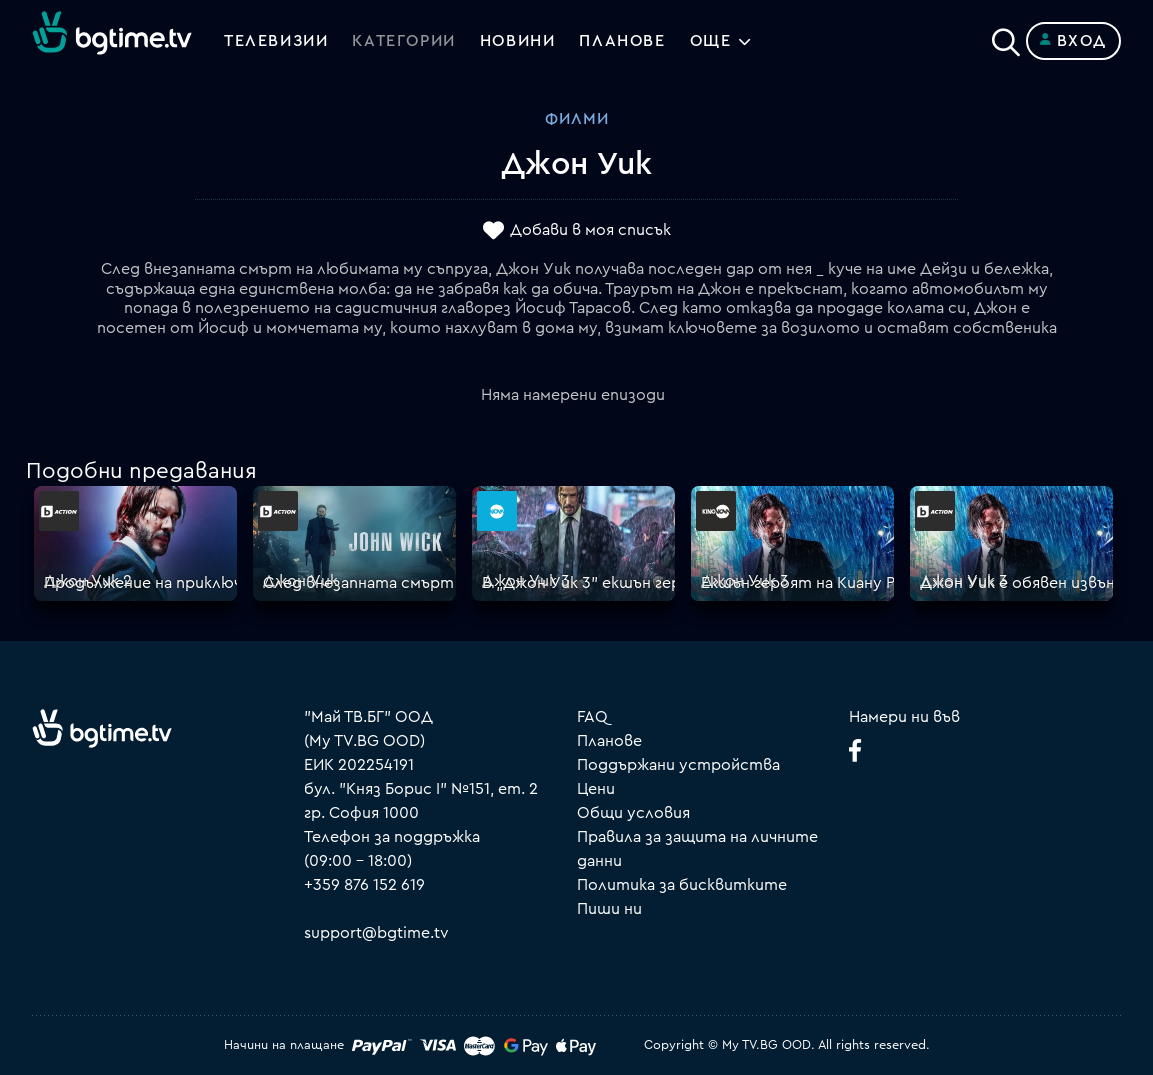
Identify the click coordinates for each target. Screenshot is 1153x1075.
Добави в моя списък (590, 231)
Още (711, 41)
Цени (596, 789)
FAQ (592, 717)
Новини (518, 41)
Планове (609, 741)
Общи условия (633, 813)
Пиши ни (609, 909)
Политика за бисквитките (682, 885)
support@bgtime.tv (376, 933)
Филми (577, 119)
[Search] (1006, 37)
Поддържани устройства (678, 765)
